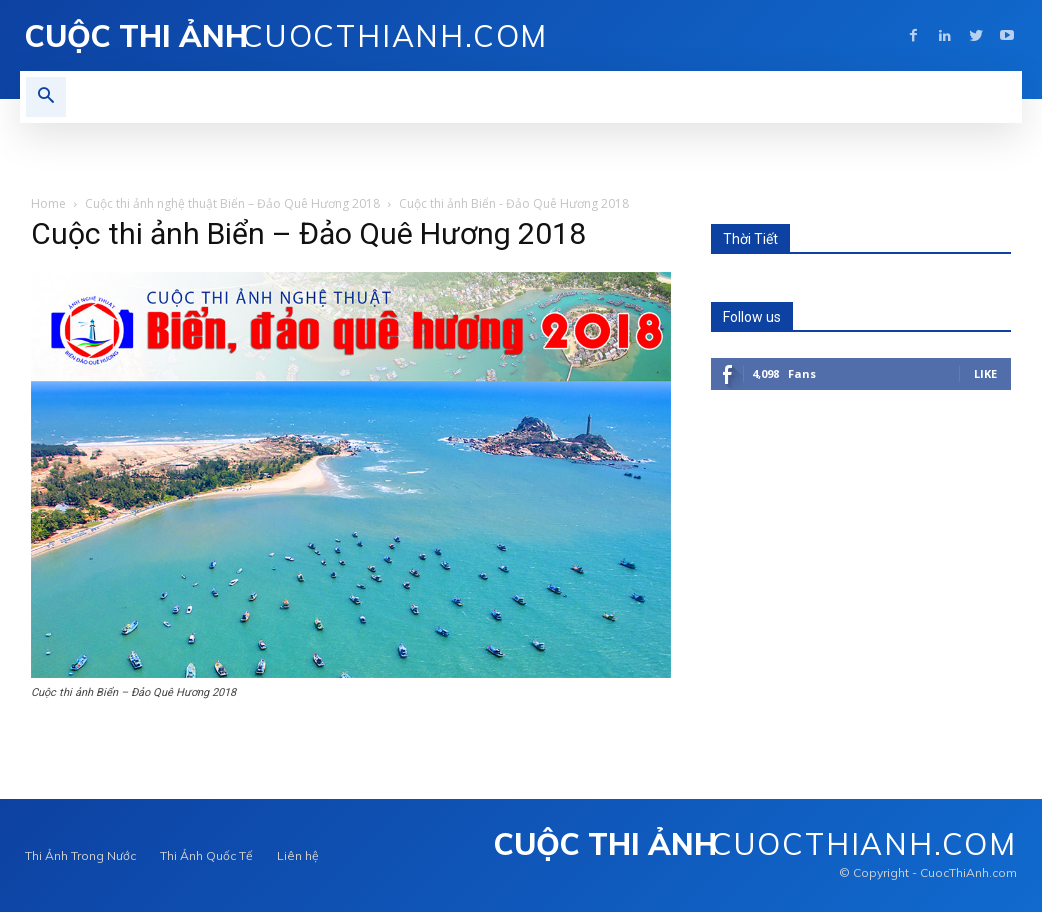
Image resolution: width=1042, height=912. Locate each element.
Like (985, 373)
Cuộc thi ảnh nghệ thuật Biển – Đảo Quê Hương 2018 (232, 203)
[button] (46, 97)
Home (48, 203)
